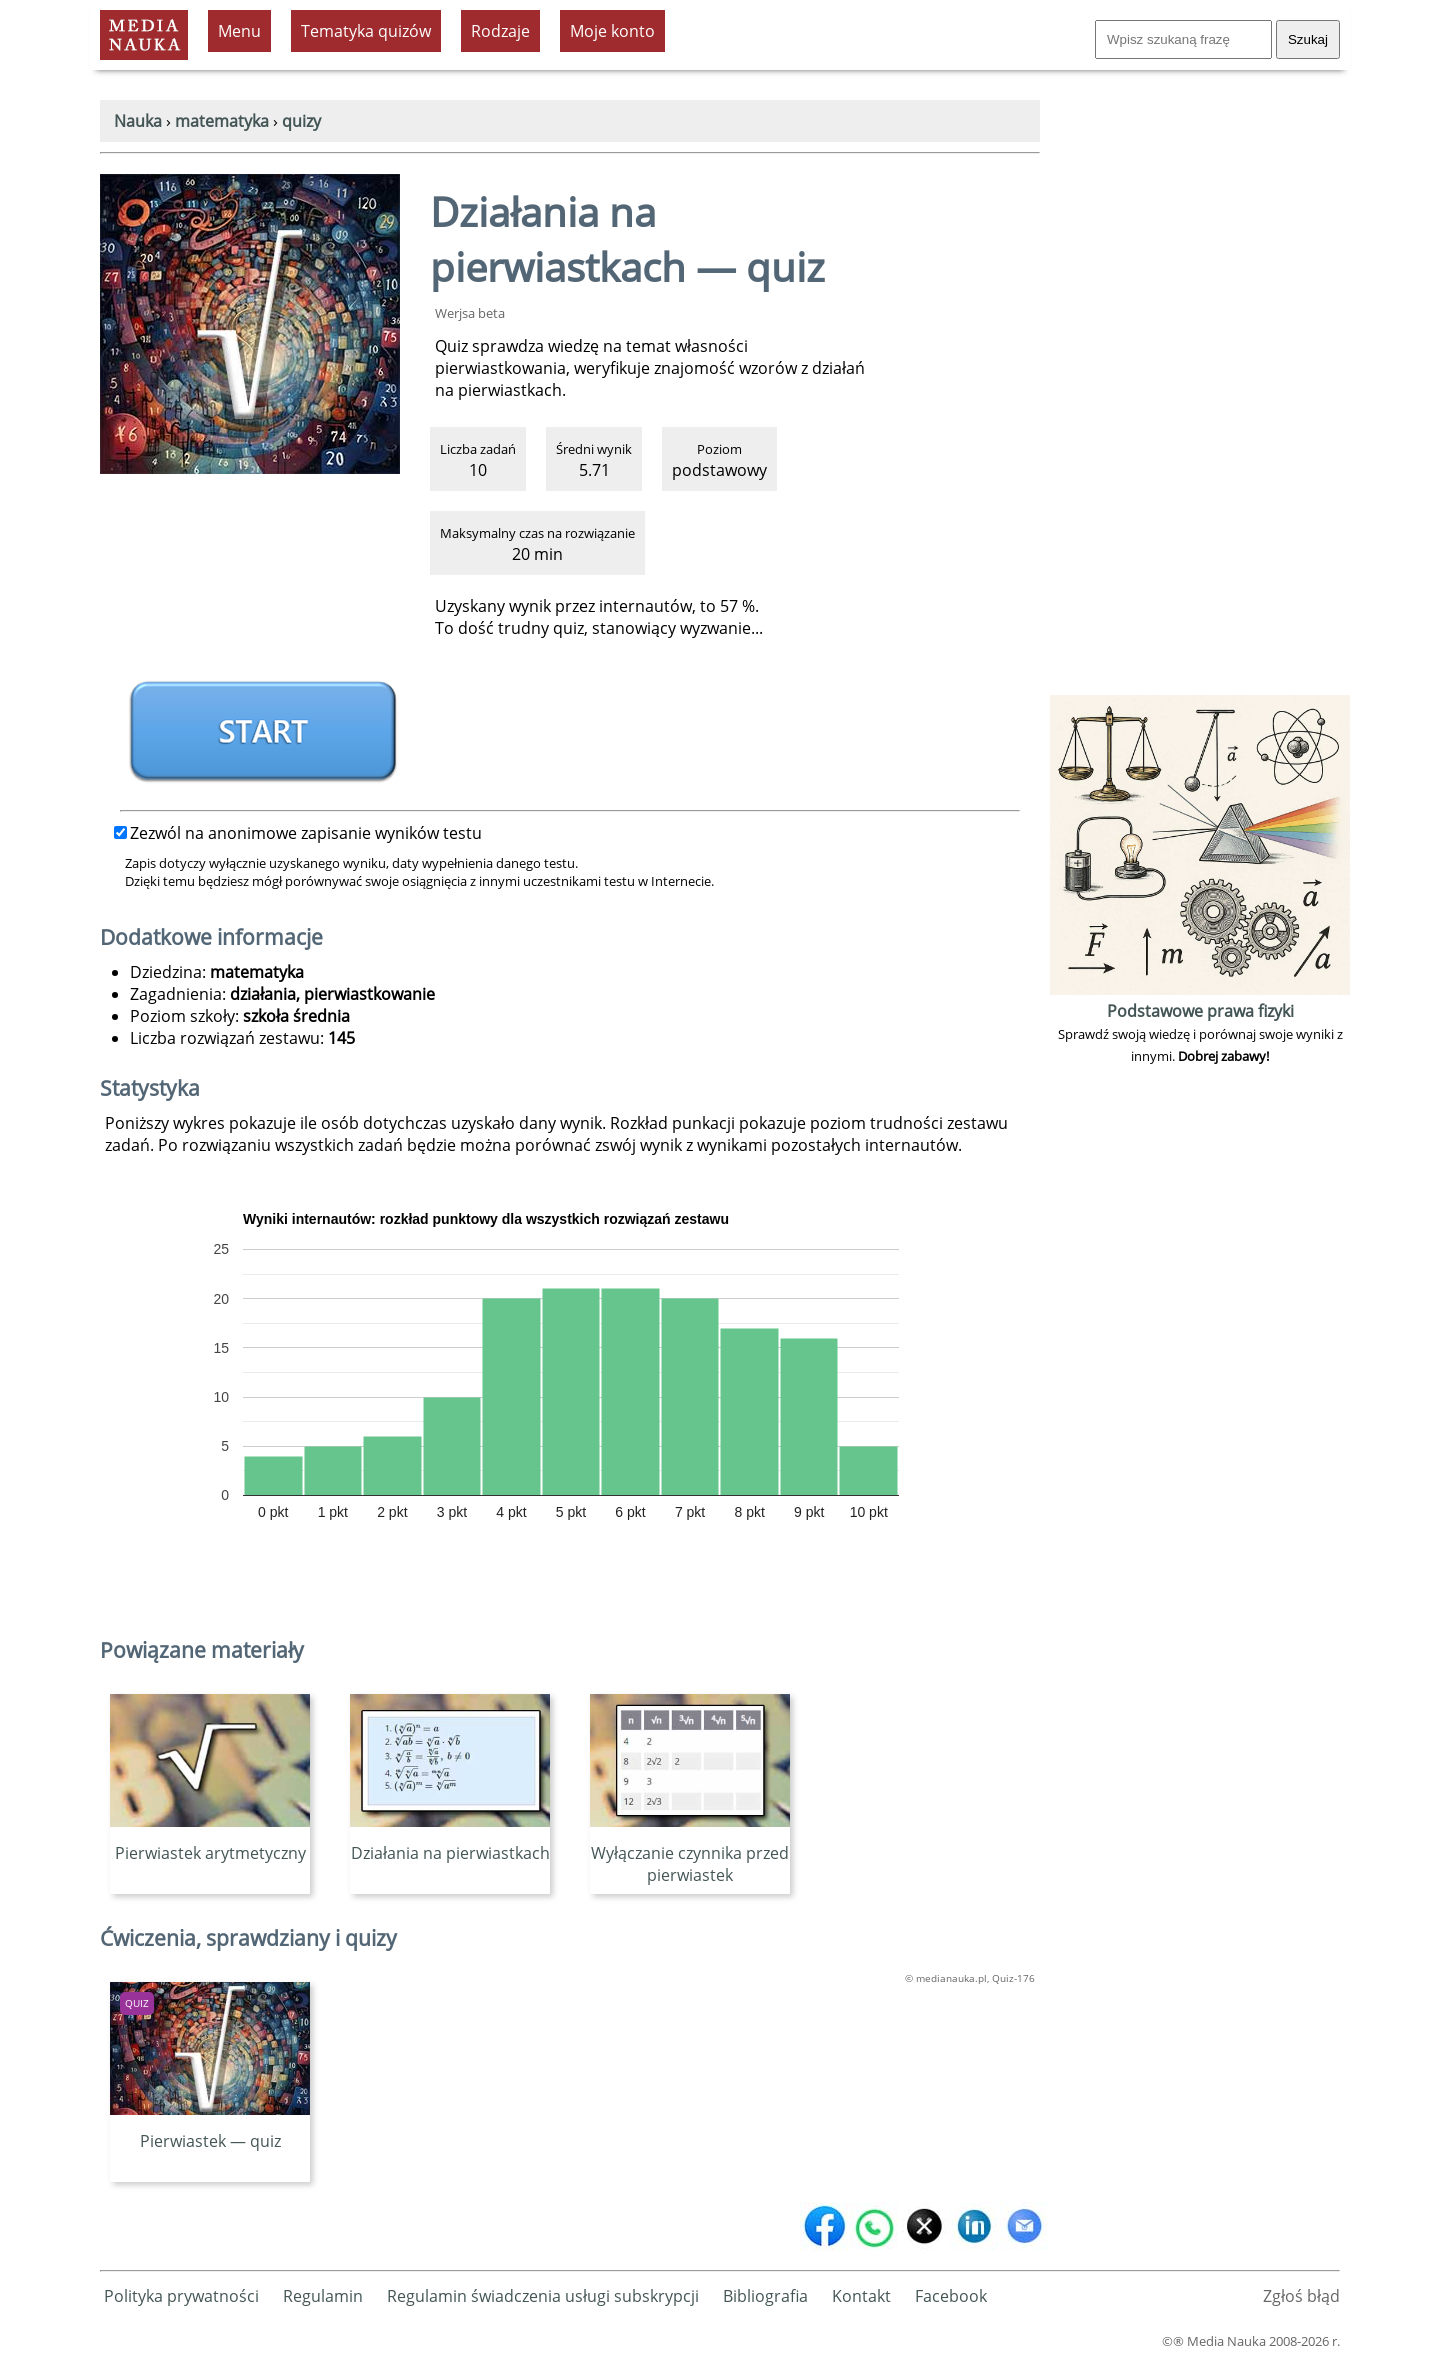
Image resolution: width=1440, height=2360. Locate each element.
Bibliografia (765, 2296)
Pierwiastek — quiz (210, 2130)
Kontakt (861, 2296)
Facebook (951, 2296)
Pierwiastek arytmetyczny (210, 1842)
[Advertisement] (1200, 390)
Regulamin (323, 2296)
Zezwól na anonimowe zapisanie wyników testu (298, 833)
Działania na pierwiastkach (450, 1842)
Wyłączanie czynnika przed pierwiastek (690, 1853)
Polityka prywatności (181, 2296)
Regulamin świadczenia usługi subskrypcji (543, 2296)
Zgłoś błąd (1301, 2296)
